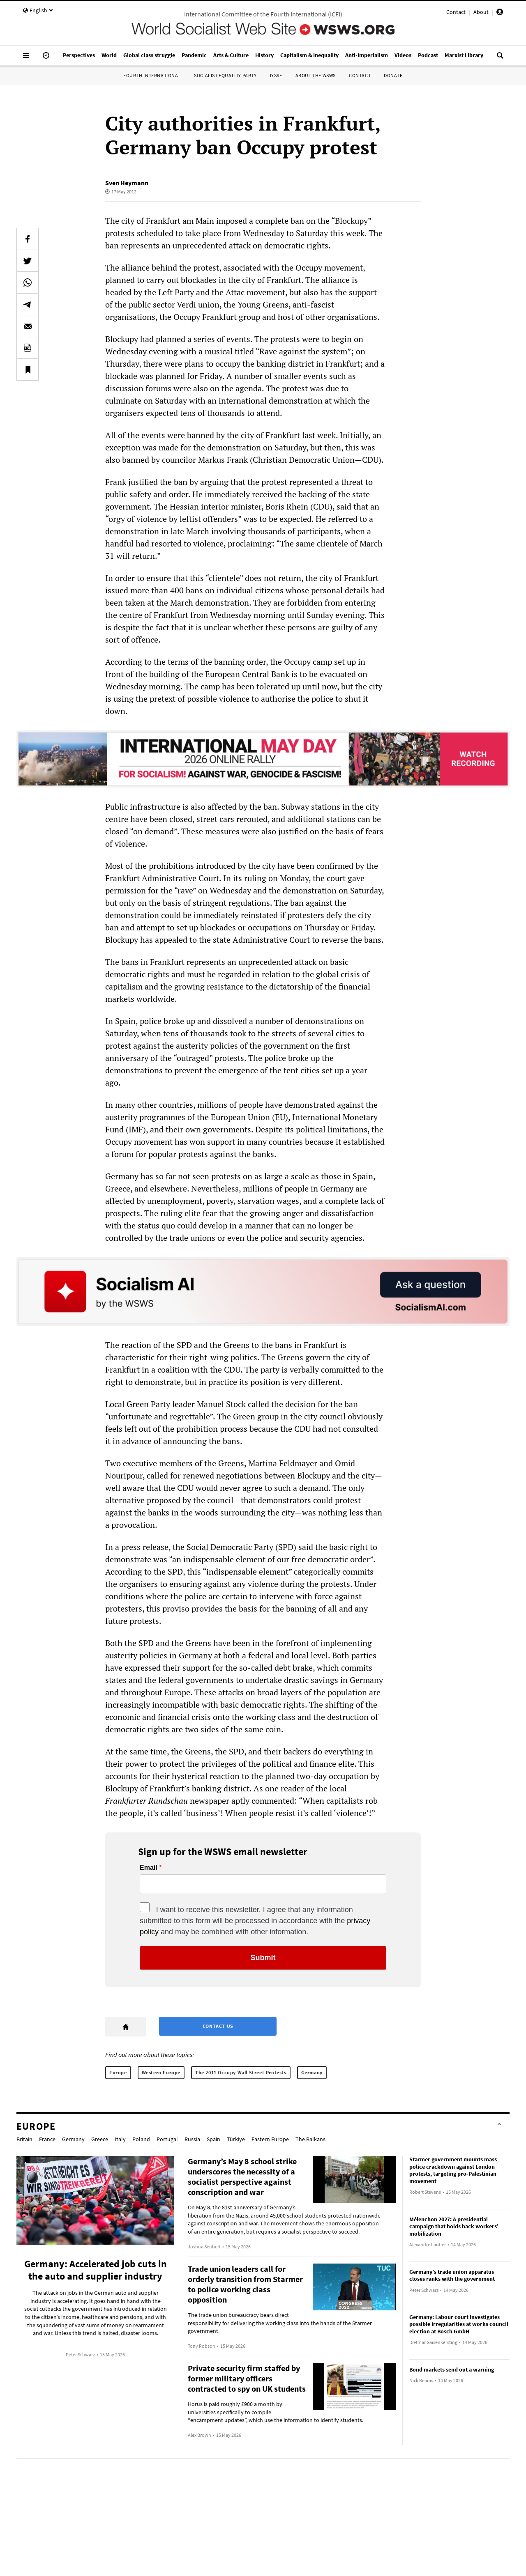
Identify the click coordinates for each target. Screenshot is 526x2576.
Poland (141, 2139)
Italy (120, 2139)
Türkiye (236, 2139)
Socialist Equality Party (225, 75)
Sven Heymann (126, 183)
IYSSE (276, 75)
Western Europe (161, 2072)
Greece (99, 2139)
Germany (312, 2072)
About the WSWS (315, 75)
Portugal (167, 2139)
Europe (118, 2072)
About (481, 12)
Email (148, 1867)
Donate (393, 75)
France (47, 2139)
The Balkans (310, 2139)
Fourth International (152, 75)
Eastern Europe (270, 2139)
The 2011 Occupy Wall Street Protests (240, 2072)
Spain (213, 2139)
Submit (263, 1958)
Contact (456, 12)
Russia (192, 2139)
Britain (24, 2139)
